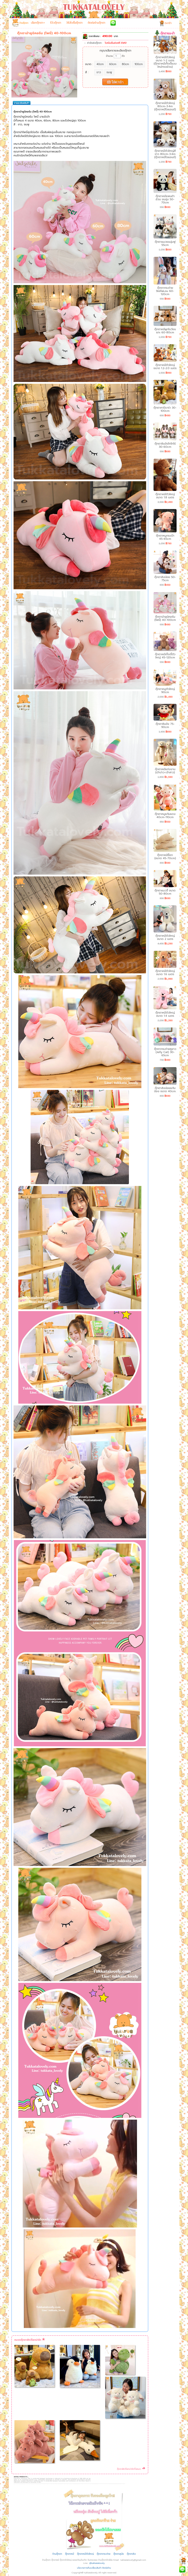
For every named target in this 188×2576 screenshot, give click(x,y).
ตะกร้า (165, 23)
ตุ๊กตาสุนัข (118, 2554)
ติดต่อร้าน (106, 2567)
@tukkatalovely (97, 2563)
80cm (125, 64)
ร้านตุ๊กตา (19, 23)
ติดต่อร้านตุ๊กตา (96, 23)
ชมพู (109, 72)
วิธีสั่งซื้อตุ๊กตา (74, 23)
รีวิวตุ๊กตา (55, 23)
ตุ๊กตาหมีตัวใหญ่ (85, 2554)
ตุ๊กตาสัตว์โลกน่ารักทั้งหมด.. (131, 2469)
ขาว (99, 72)
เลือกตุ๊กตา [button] (38, 23)
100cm (139, 64)
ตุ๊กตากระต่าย (103, 2554)
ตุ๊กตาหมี (69, 2554)
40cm (100, 64)
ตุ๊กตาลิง (131, 2554)
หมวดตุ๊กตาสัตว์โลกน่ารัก (27, 2340)
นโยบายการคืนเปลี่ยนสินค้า (89, 2567)
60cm (112, 64)
